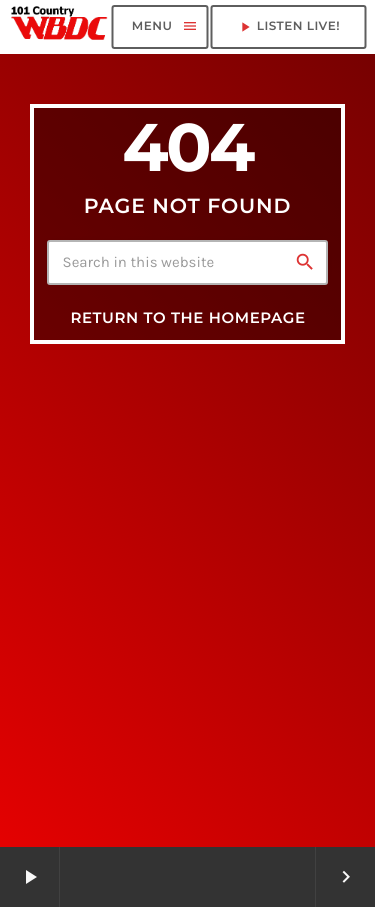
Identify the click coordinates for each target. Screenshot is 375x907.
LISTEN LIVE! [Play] (288, 27)
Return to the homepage (187, 317)
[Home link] (59, 27)
